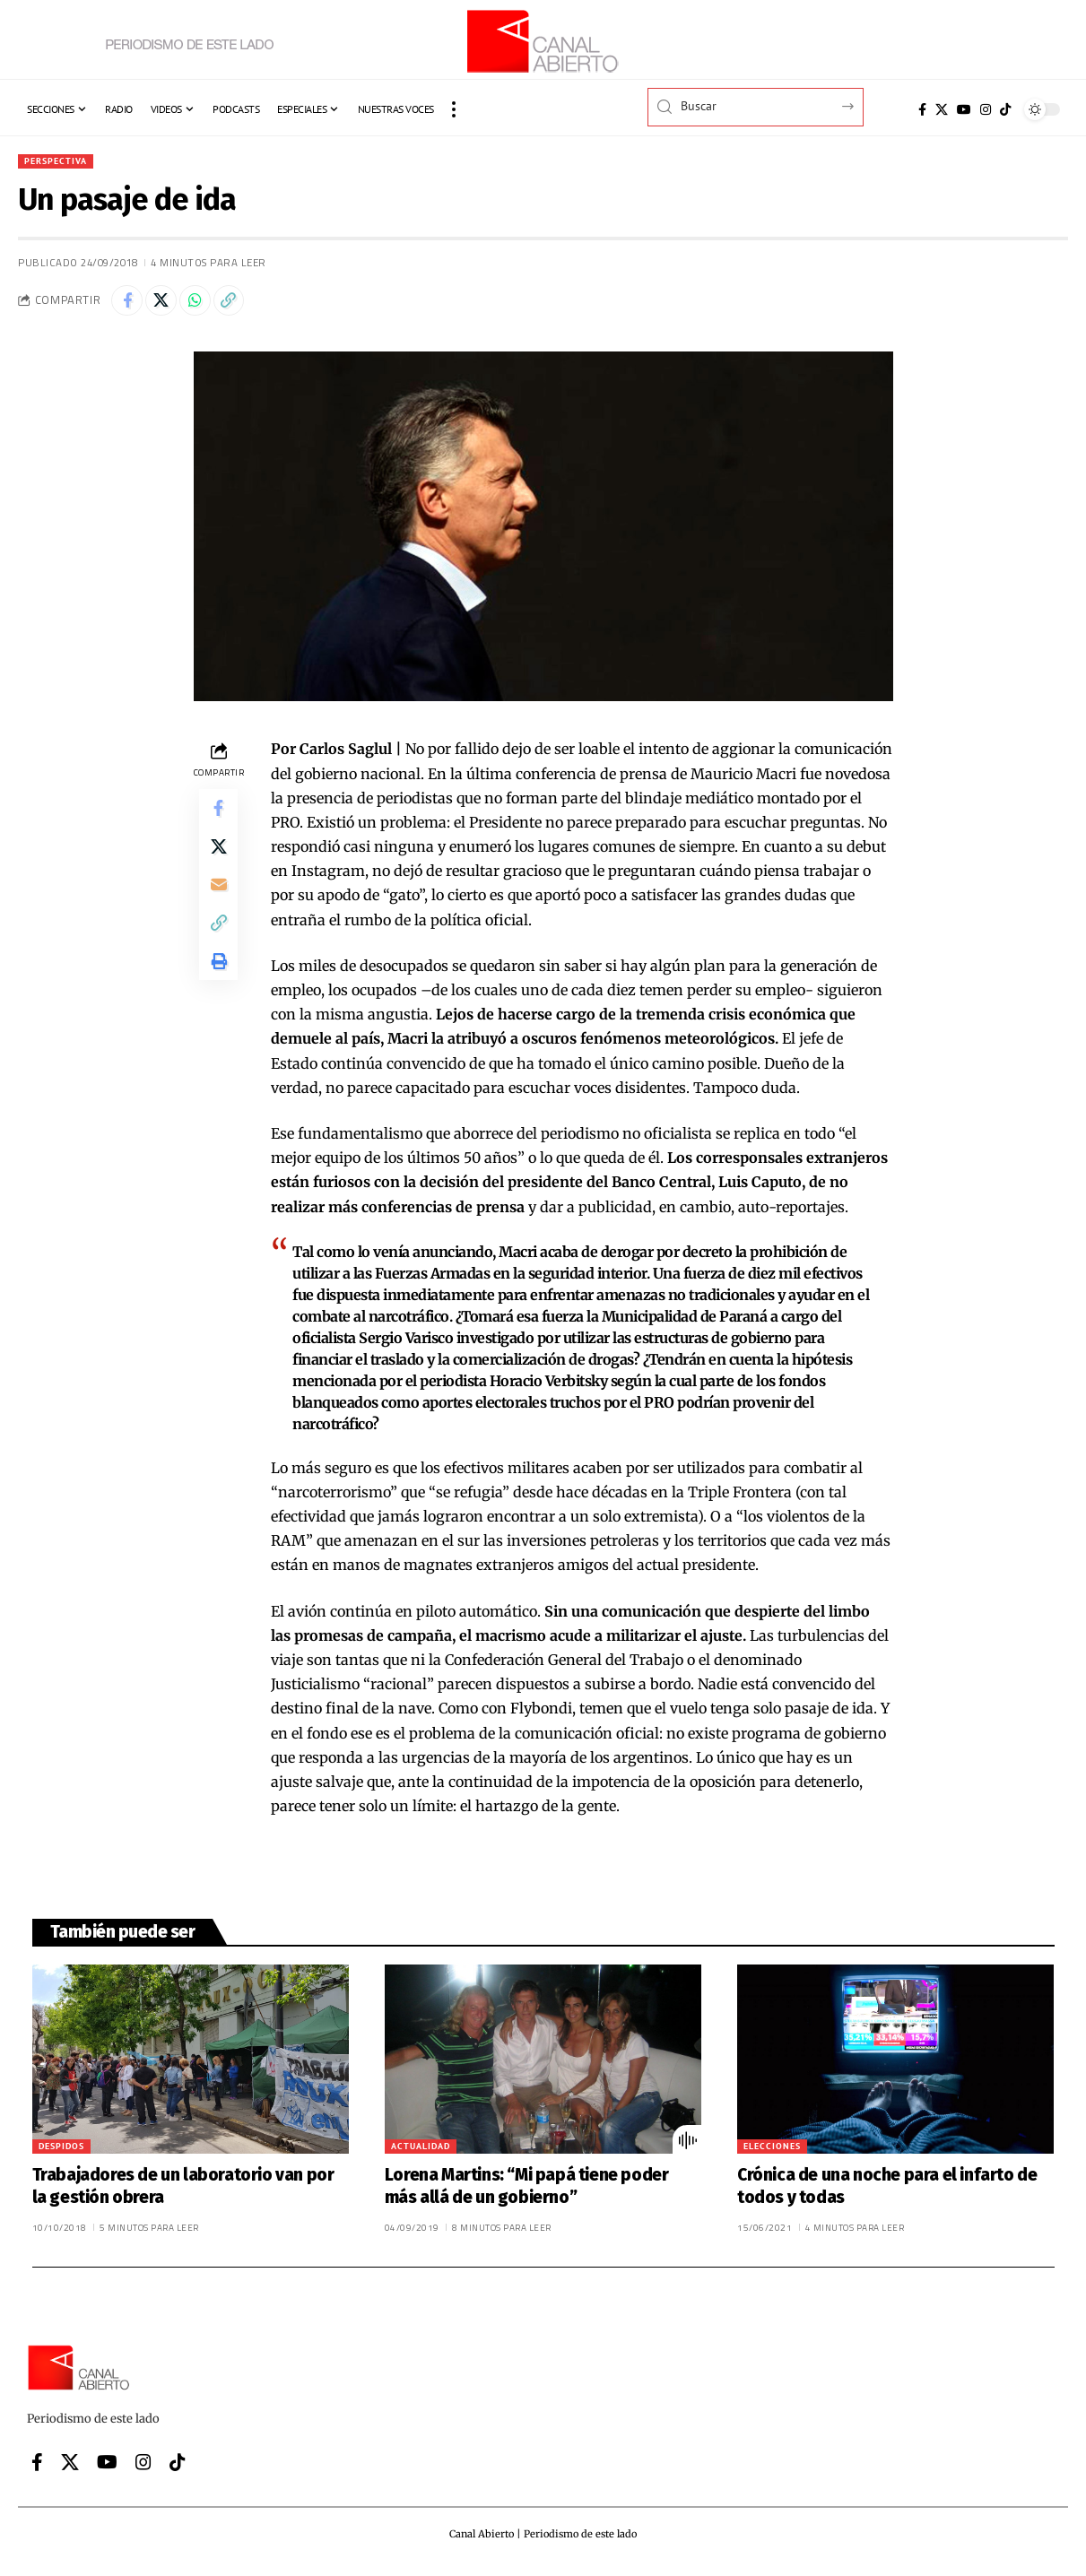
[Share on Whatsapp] (206, 305)
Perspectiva (60, 162)
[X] (941, 109)
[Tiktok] (1005, 109)
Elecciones (772, 2153)
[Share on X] (168, 305)
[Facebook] (922, 109)
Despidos (61, 2153)
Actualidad (420, 2153)
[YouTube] (964, 109)
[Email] (218, 902)
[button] (454, 109)
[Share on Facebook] (129, 305)
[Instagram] (985, 109)
